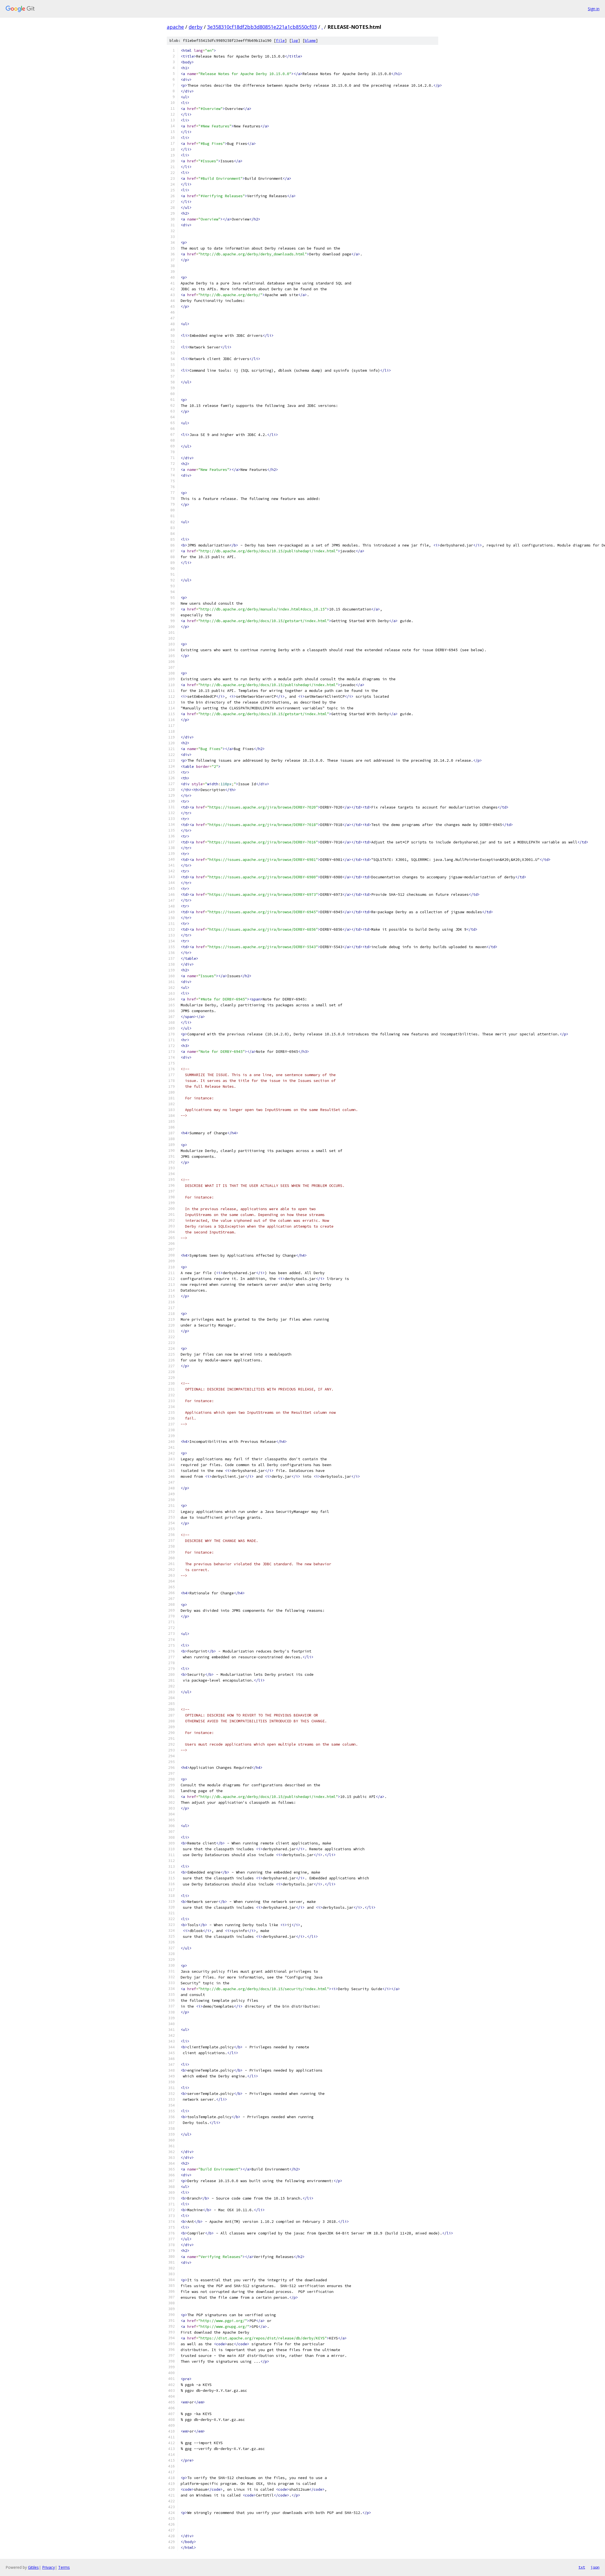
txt (581, 2567)
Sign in (593, 8)
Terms (64, 2567)
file (280, 40)
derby (195, 27)
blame (310, 40)
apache (175, 27)
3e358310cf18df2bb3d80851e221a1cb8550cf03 (262, 27)
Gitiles (33, 2567)
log (294, 40)
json (595, 2567)
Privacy (48, 2567)
